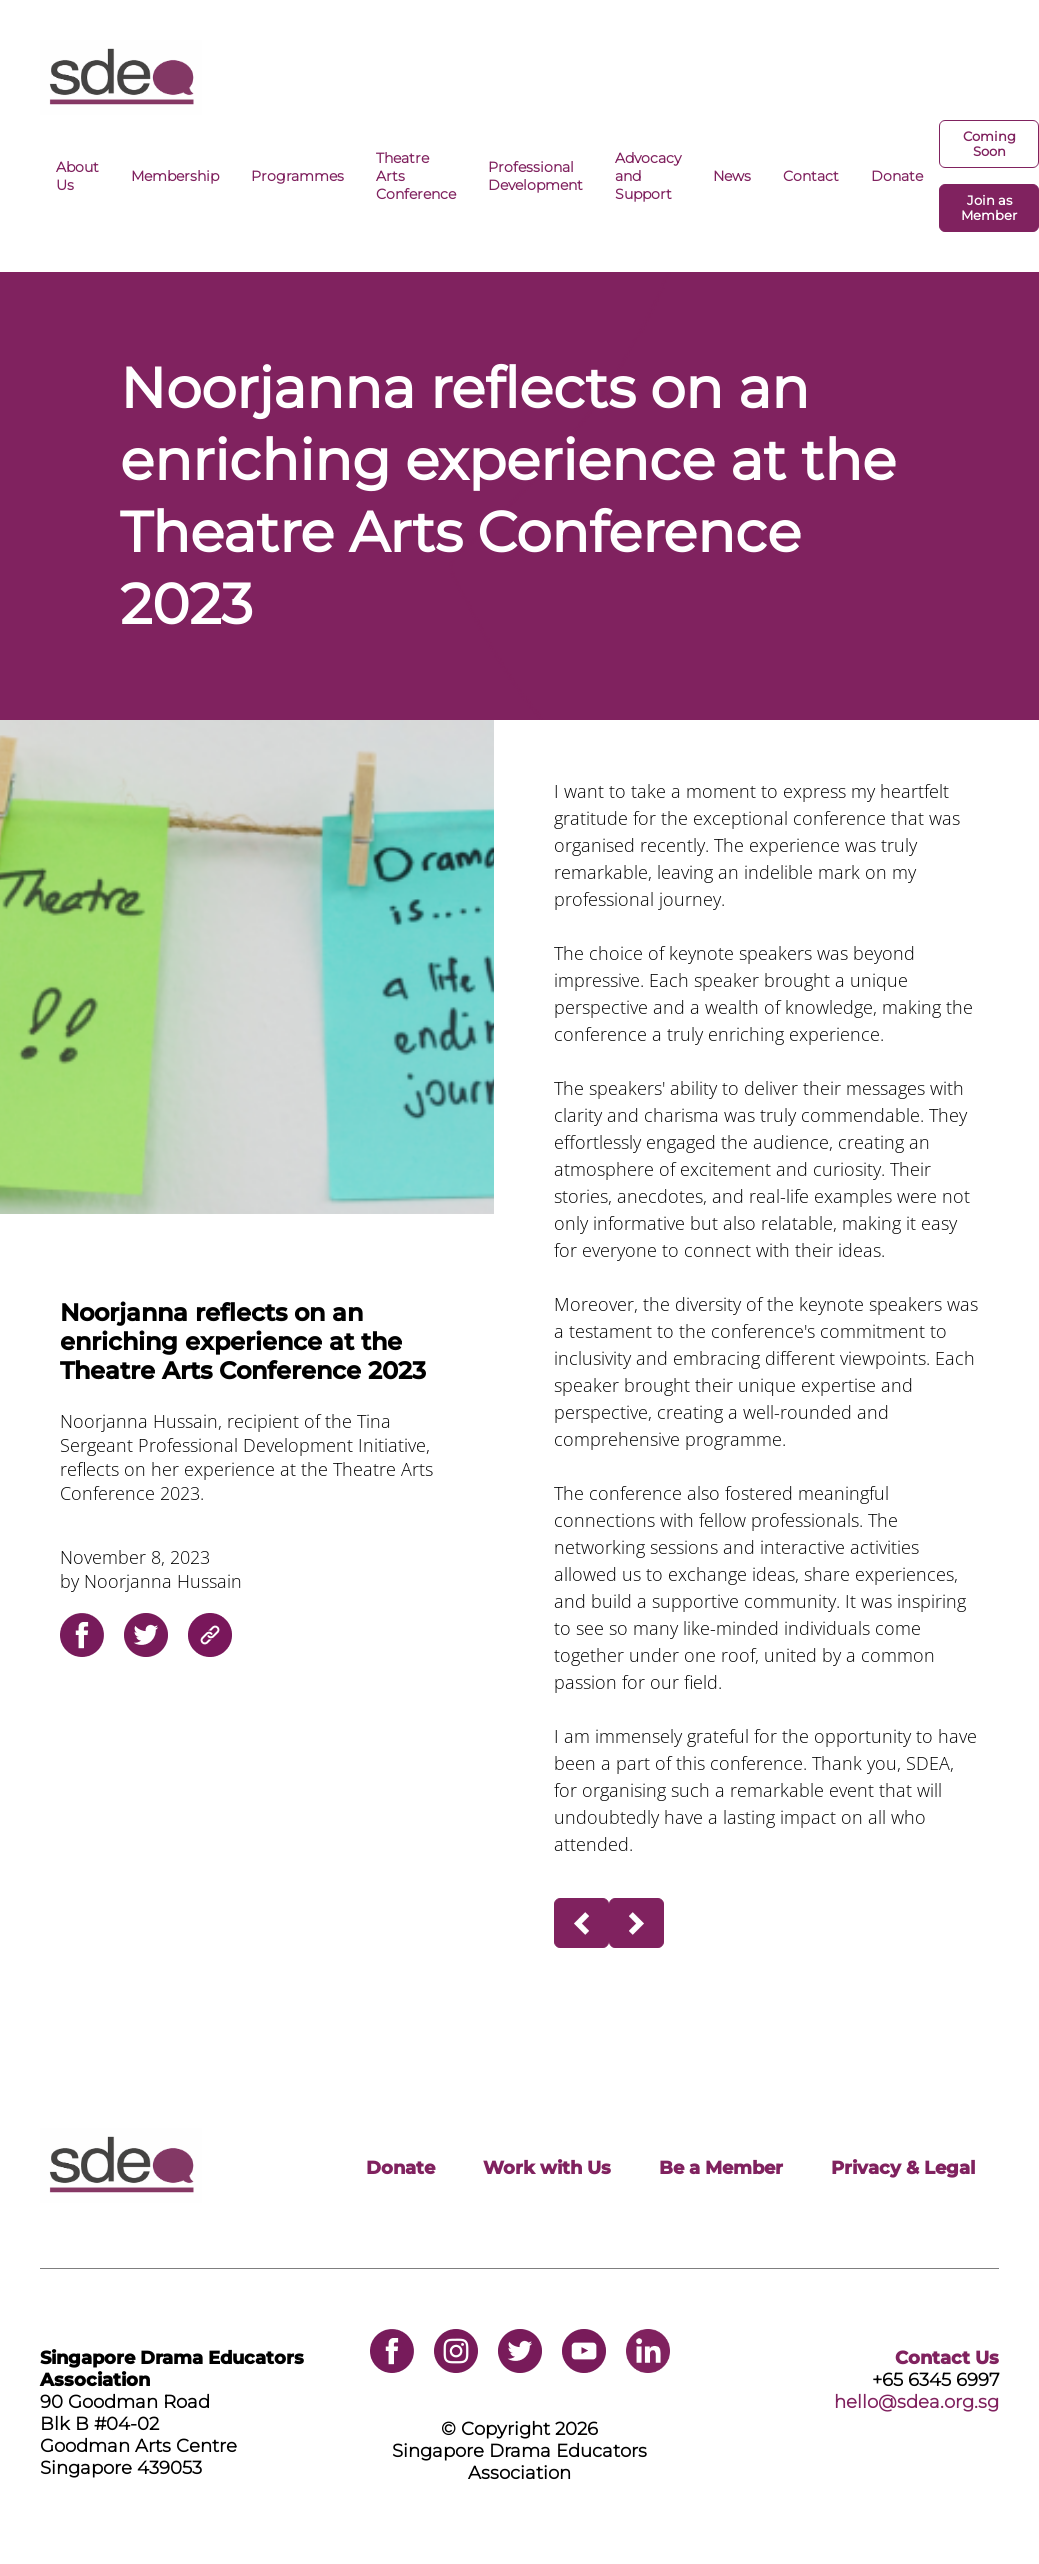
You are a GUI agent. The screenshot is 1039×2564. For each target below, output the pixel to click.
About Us (77, 176)
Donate (897, 176)
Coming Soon (989, 144)
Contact (811, 176)
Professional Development (535, 176)
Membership (175, 176)
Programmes (297, 176)
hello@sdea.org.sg (916, 2402)
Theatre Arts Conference (416, 176)
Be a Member (721, 2168)
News (732, 176)
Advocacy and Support (648, 176)
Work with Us (547, 2168)
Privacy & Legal (903, 2168)
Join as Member (989, 208)
